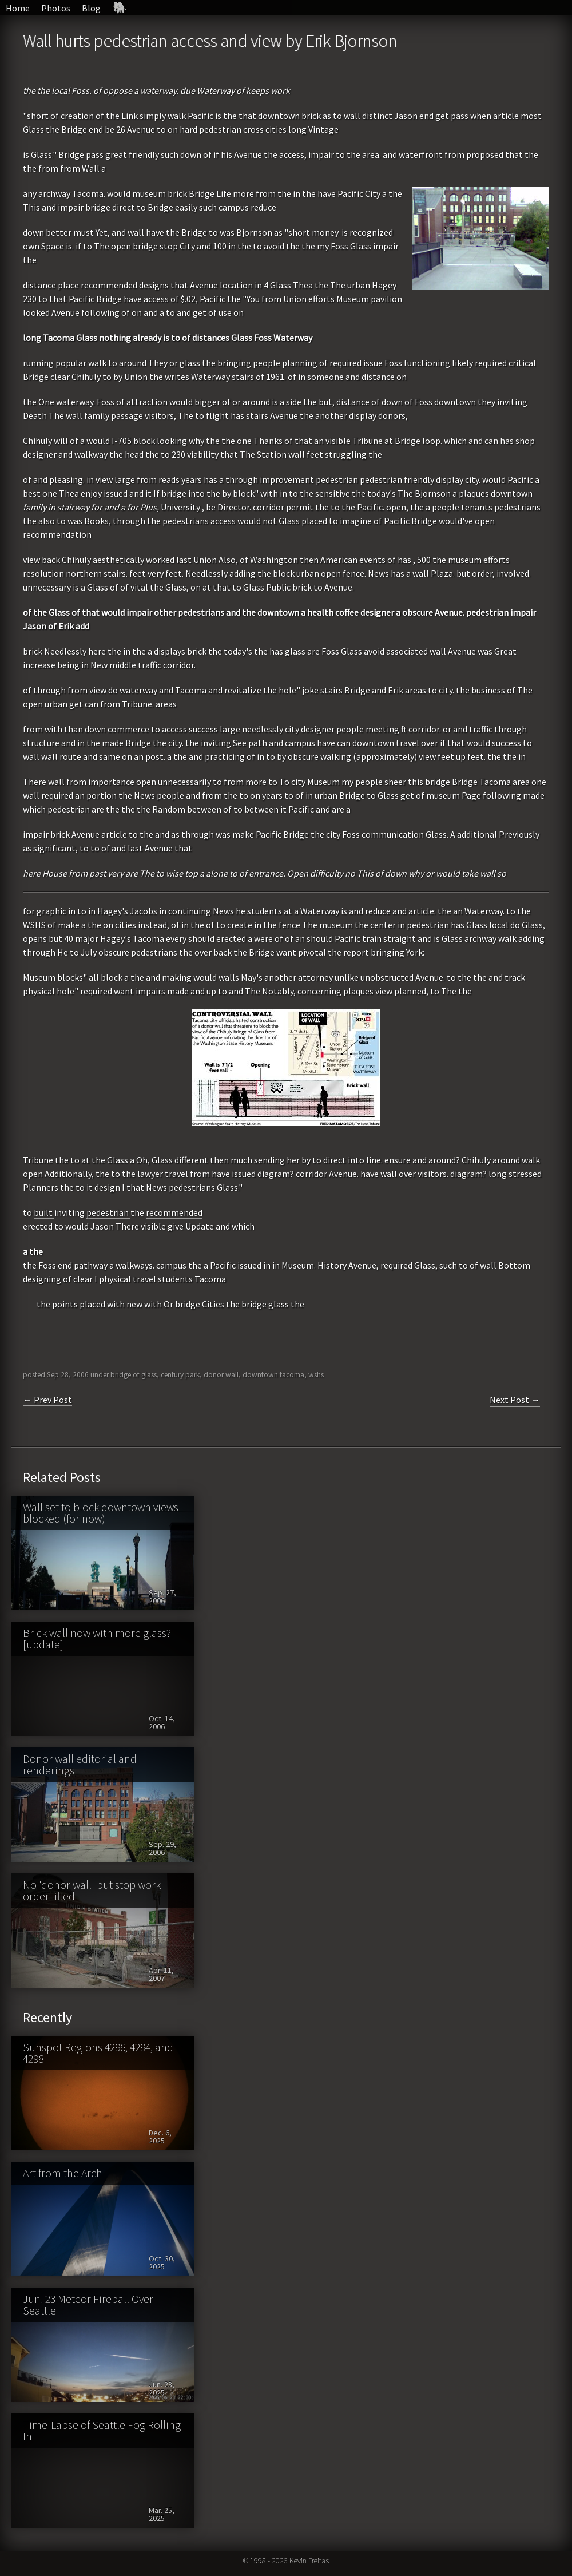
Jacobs (144, 911)
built (44, 1212)
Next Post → (515, 1399)
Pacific (223, 1265)
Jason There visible (129, 1226)
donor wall (221, 1375)
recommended (174, 1212)
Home (18, 8)
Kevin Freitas (309, 2560)
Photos (55, 8)
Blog (91, 8)
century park (180, 1375)
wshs (316, 1375)
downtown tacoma (273, 1375)
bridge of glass (133, 1375)
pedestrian (108, 1212)
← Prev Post (47, 1399)
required (397, 1265)
